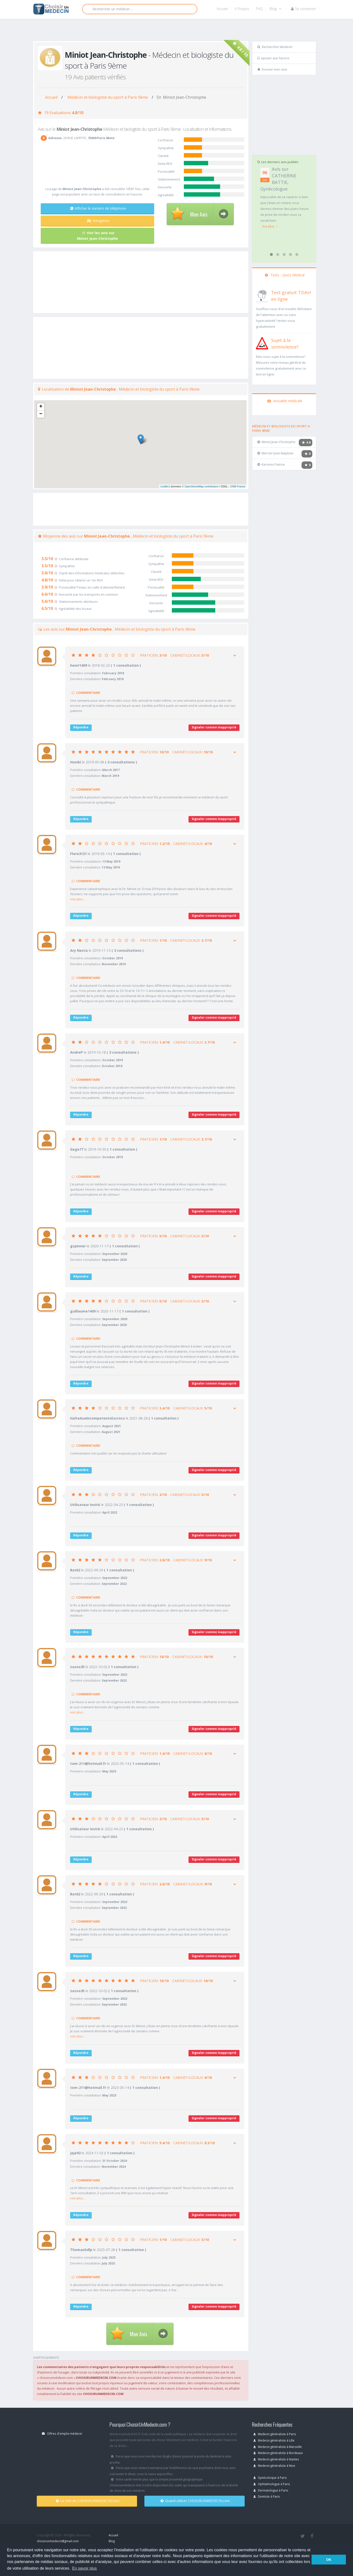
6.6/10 (47, 594)
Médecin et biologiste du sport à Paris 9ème (107, 97)
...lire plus (269, 226)
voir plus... (77, 899)
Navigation (98, 220)
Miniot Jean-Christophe (276, 442)
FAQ (259, 8)
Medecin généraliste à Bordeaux (278, 2453)
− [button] (40, 414)
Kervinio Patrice (271, 464)
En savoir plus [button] (84, 2568)
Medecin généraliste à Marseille (277, 2447)
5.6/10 (47, 601)
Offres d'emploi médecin (62, 2433)
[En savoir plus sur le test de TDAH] (262, 295)
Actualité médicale (284, 400)
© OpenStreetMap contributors (200, 486)
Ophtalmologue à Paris (271, 2484)
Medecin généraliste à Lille (273, 2440)
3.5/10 (47, 558)
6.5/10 (47, 608)
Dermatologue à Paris (270, 2490)
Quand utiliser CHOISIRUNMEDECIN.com (195, 2500)
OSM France (237, 486)
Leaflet (164, 486)
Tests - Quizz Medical (284, 275)
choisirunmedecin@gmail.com (58, 2541)
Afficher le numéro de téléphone (98, 208)
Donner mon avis (272, 69)
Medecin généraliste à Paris (274, 2434)
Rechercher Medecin (274, 47)
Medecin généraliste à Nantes (276, 2459)
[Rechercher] (139, 9)
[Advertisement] (174, 31)
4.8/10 (47, 580)
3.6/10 (47, 573)
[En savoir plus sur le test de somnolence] (262, 342)
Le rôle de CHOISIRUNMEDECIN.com (87, 2500)
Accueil (222, 8)
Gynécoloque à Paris (270, 2478)
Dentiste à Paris (266, 2496)
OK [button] (328, 2560)
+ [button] (40, 406)
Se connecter (303, 8)
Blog (275, 8)
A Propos (242, 8)
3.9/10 (47, 587)
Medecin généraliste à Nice (274, 2466)
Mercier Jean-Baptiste (275, 453)
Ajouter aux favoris (273, 58)
